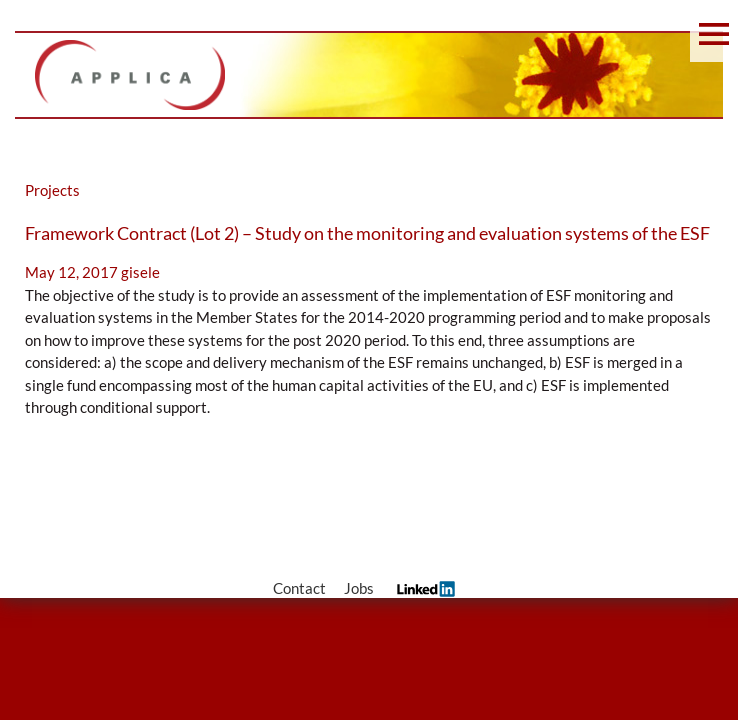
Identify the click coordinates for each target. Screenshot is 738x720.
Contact (299, 588)
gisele (140, 272)
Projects (52, 190)
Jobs (359, 588)
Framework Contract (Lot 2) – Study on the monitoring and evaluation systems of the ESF (367, 233)
